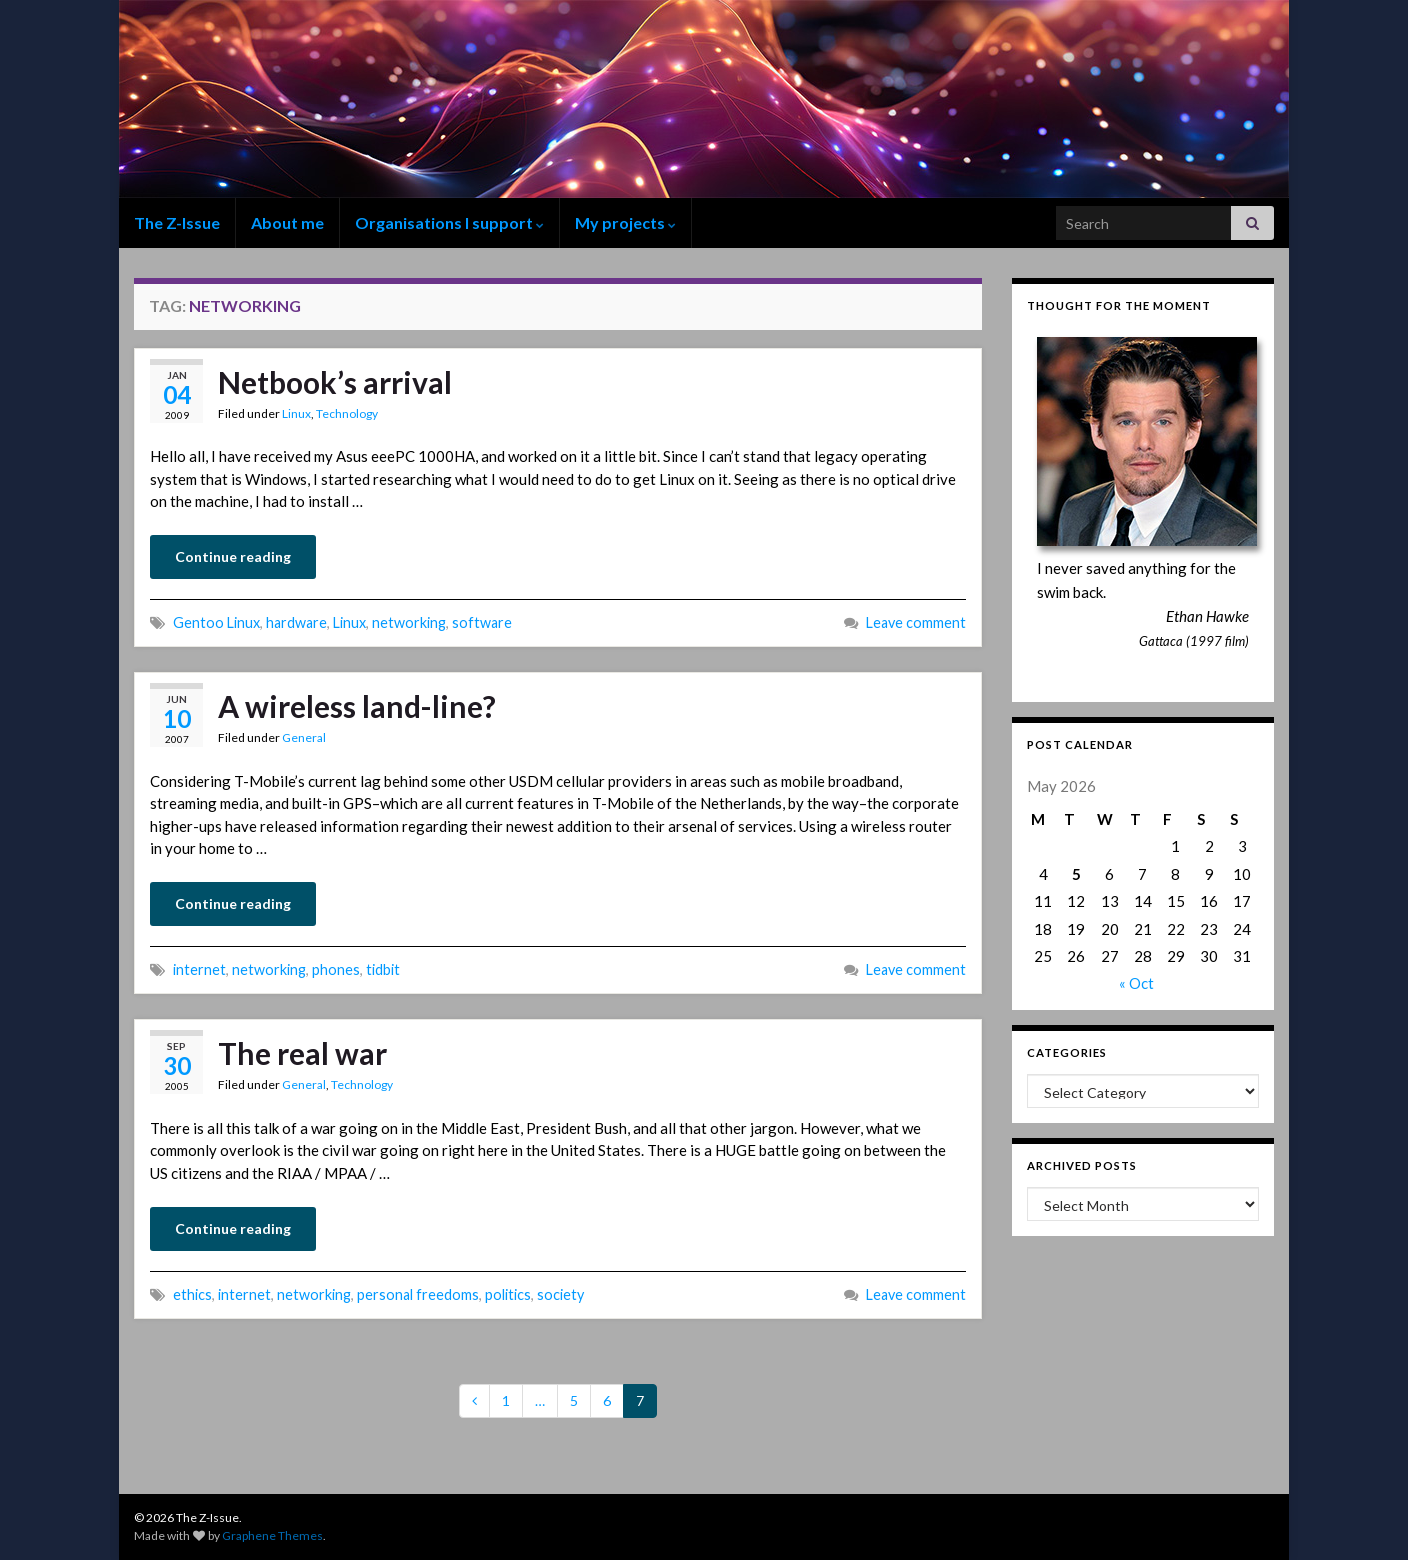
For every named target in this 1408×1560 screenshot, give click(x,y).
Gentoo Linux (216, 622)
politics (508, 1294)
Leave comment (916, 622)
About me (287, 222)
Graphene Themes (272, 1535)
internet (199, 969)
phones (336, 969)
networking (409, 622)
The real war (302, 1053)
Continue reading (233, 556)
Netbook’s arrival (335, 382)
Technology (347, 413)
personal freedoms (418, 1294)
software (482, 622)
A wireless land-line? (357, 706)
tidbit (383, 969)
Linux (296, 413)
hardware (296, 622)
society (560, 1294)
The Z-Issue (177, 222)
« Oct (1136, 983)
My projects (625, 222)
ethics (192, 1294)
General (304, 737)
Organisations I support (449, 222)
